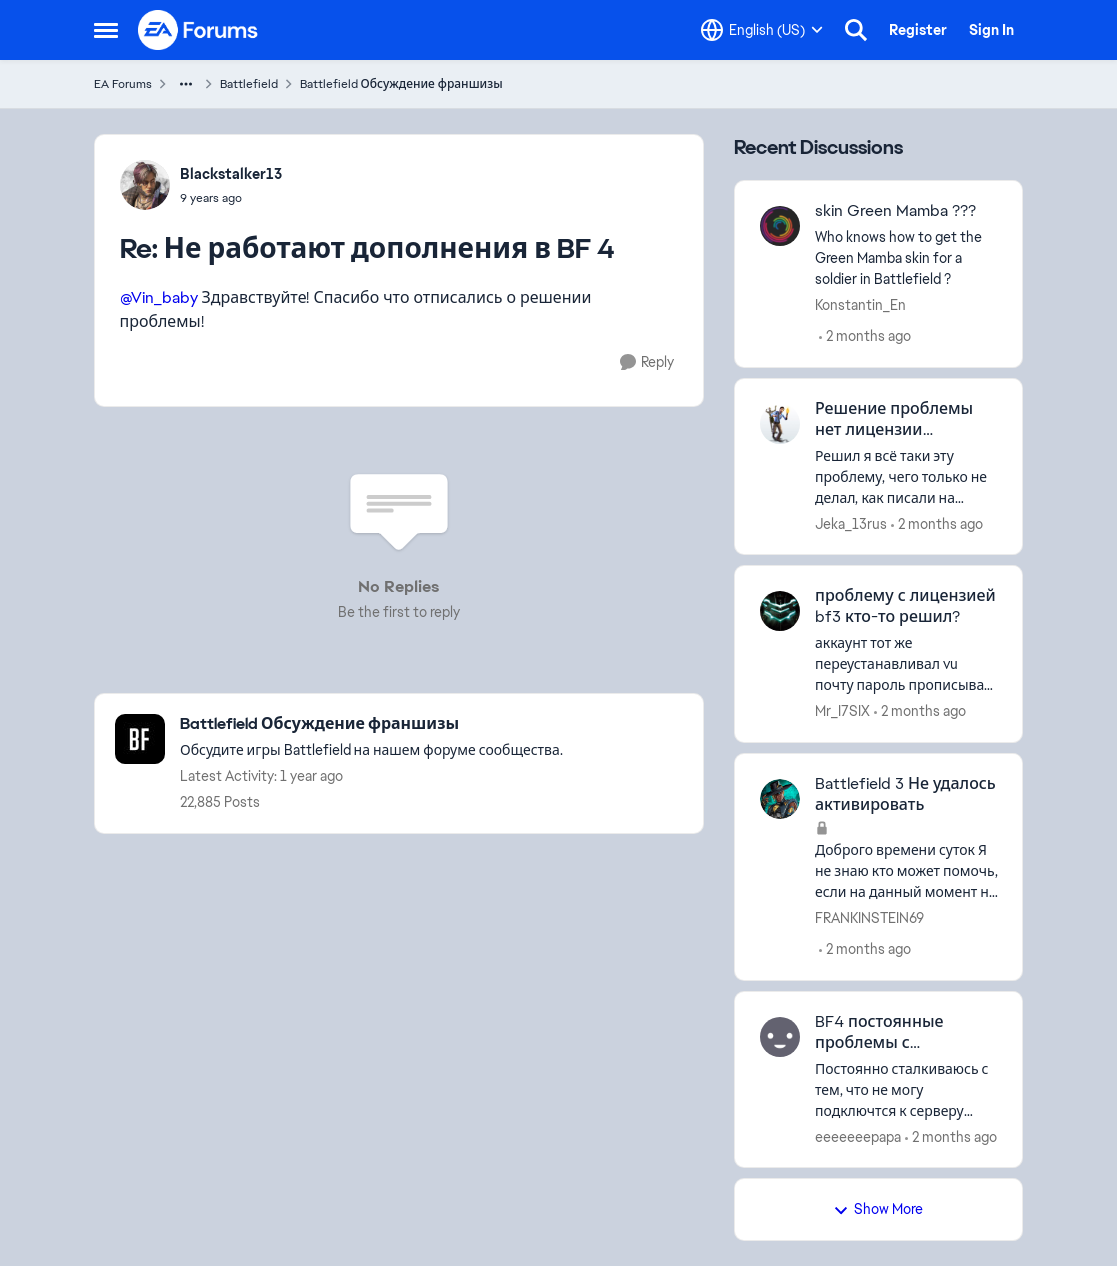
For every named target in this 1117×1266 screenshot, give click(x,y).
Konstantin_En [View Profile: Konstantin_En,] (860, 305)
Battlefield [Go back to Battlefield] (249, 84)
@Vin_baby (159, 297)
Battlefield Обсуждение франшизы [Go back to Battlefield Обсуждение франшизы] (401, 84)
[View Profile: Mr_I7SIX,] (780, 611)
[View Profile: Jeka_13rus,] (780, 424)
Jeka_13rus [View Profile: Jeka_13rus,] (851, 523)
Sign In (991, 30)
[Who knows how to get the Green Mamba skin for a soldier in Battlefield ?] (906, 258)
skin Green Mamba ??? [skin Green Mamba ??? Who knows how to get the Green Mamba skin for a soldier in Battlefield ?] (895, 211)
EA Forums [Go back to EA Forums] (123, 84)
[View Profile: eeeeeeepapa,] (780, 1037)
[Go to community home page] (199, 30)
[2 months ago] (865, 336)
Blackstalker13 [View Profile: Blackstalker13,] (231, 174)
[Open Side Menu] (106, 30)
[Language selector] (762, 30)
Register (918, 30)
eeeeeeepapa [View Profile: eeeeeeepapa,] (858, 1136)
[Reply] (647, 362)
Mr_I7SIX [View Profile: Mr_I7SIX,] (842, 711)
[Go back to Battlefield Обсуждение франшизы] (371, 724)
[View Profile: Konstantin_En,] (780, 226)
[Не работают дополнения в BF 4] (231, 198)
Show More (878, 1209)
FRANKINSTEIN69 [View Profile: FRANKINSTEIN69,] (869, 918)
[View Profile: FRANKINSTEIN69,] (780, 799)
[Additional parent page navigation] (186, 84)
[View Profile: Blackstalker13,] (145, 185)
